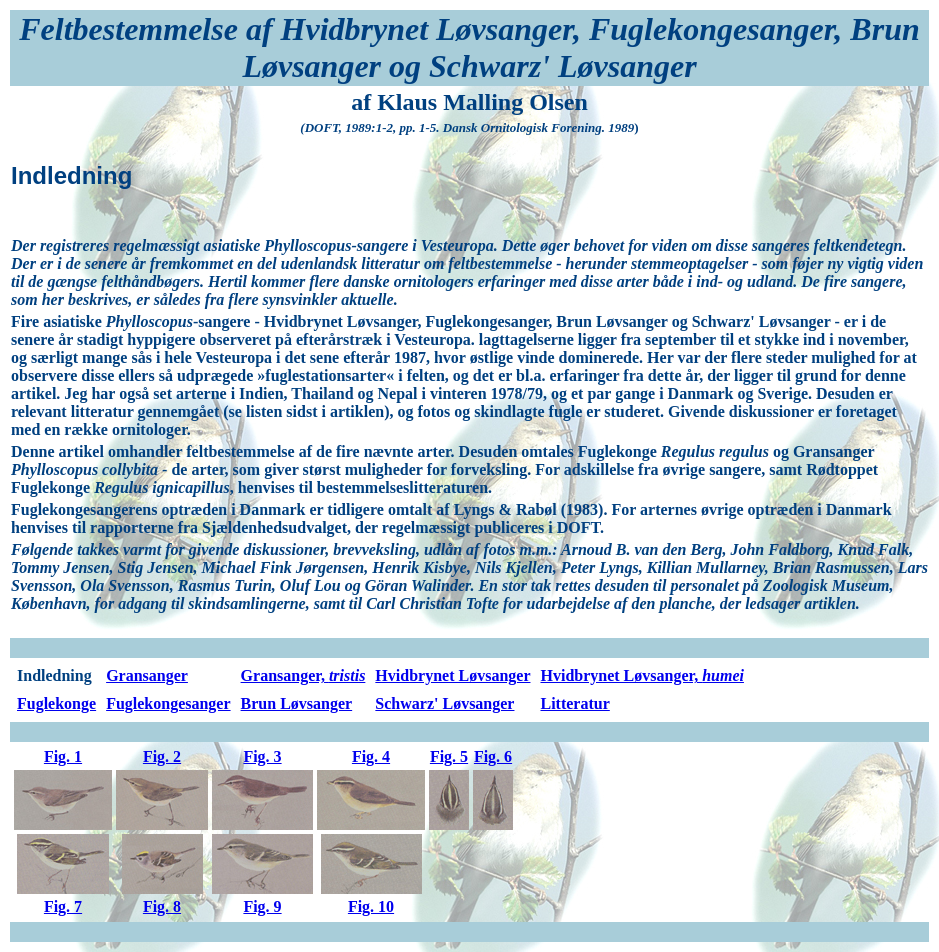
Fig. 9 (262, 906)
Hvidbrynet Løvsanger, (641, 675)
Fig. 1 (63, 756)
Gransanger (147, 675)
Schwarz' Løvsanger (444, 703)
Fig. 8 (162, 906)
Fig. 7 (63, 906)
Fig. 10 (371, 906)
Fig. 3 (262, 756)
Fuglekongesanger (168, 703)
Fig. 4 (371, 756)
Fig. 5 (449, 756)
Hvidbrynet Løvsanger (452, 675)
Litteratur (574, 703)
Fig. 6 (493, 756)
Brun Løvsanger (297, 703)
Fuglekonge (56, 703)
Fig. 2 (162, 756)
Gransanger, (303, 675)
